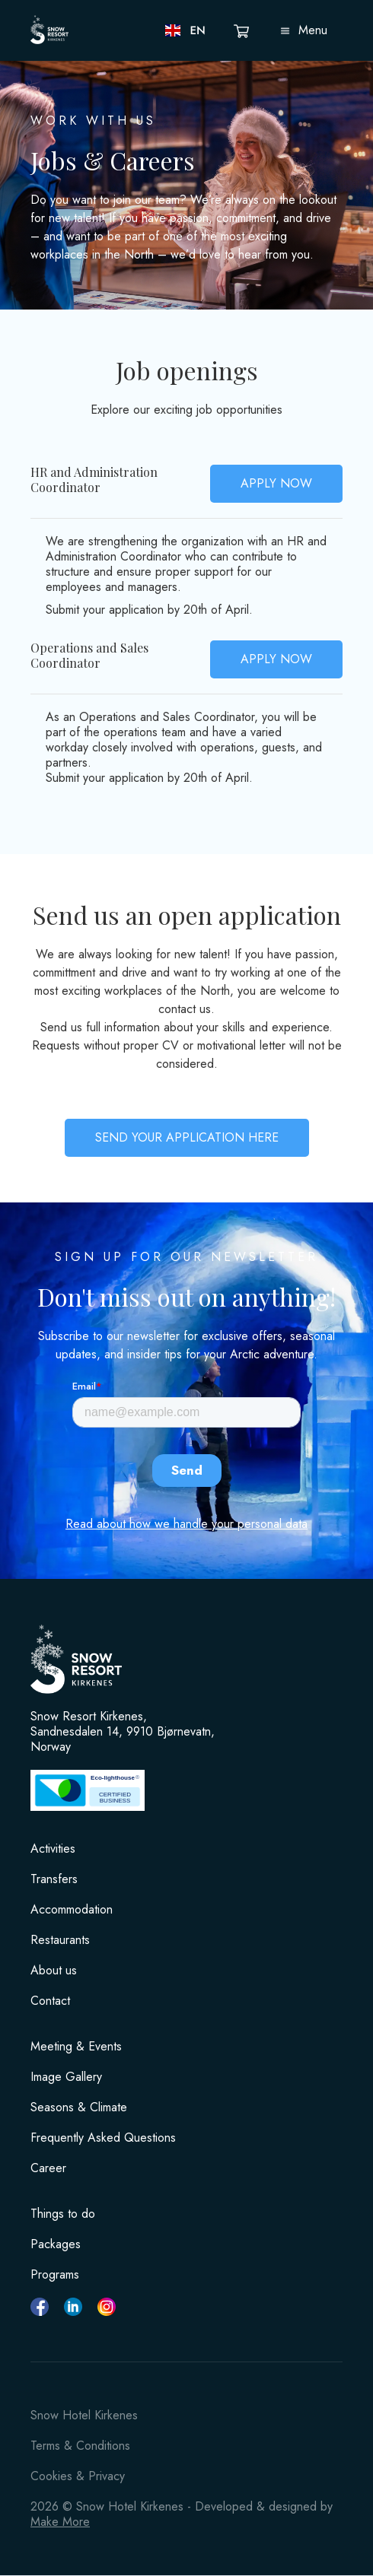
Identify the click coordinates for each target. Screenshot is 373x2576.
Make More (60, 2521)
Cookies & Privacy (77, 2476)
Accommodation (71, 1909)
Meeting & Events (76, 2046)
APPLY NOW (276, 483)
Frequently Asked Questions (103, 2138)
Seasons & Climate (78, 2107)
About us (53, 1970)
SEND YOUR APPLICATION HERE (187, 1137)
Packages (55, 2244)
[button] (186, 30)
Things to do (62, 2214)
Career (48, 2168)
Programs (54, 2274)
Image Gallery (66, 2077)
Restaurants (60, 1940)
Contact (50, 2001)
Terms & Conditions (80, 2445)
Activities (52, 1849)
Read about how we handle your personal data (186, 1524)
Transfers (54, 1879)
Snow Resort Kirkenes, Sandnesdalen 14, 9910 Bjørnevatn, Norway (122, 1732)
